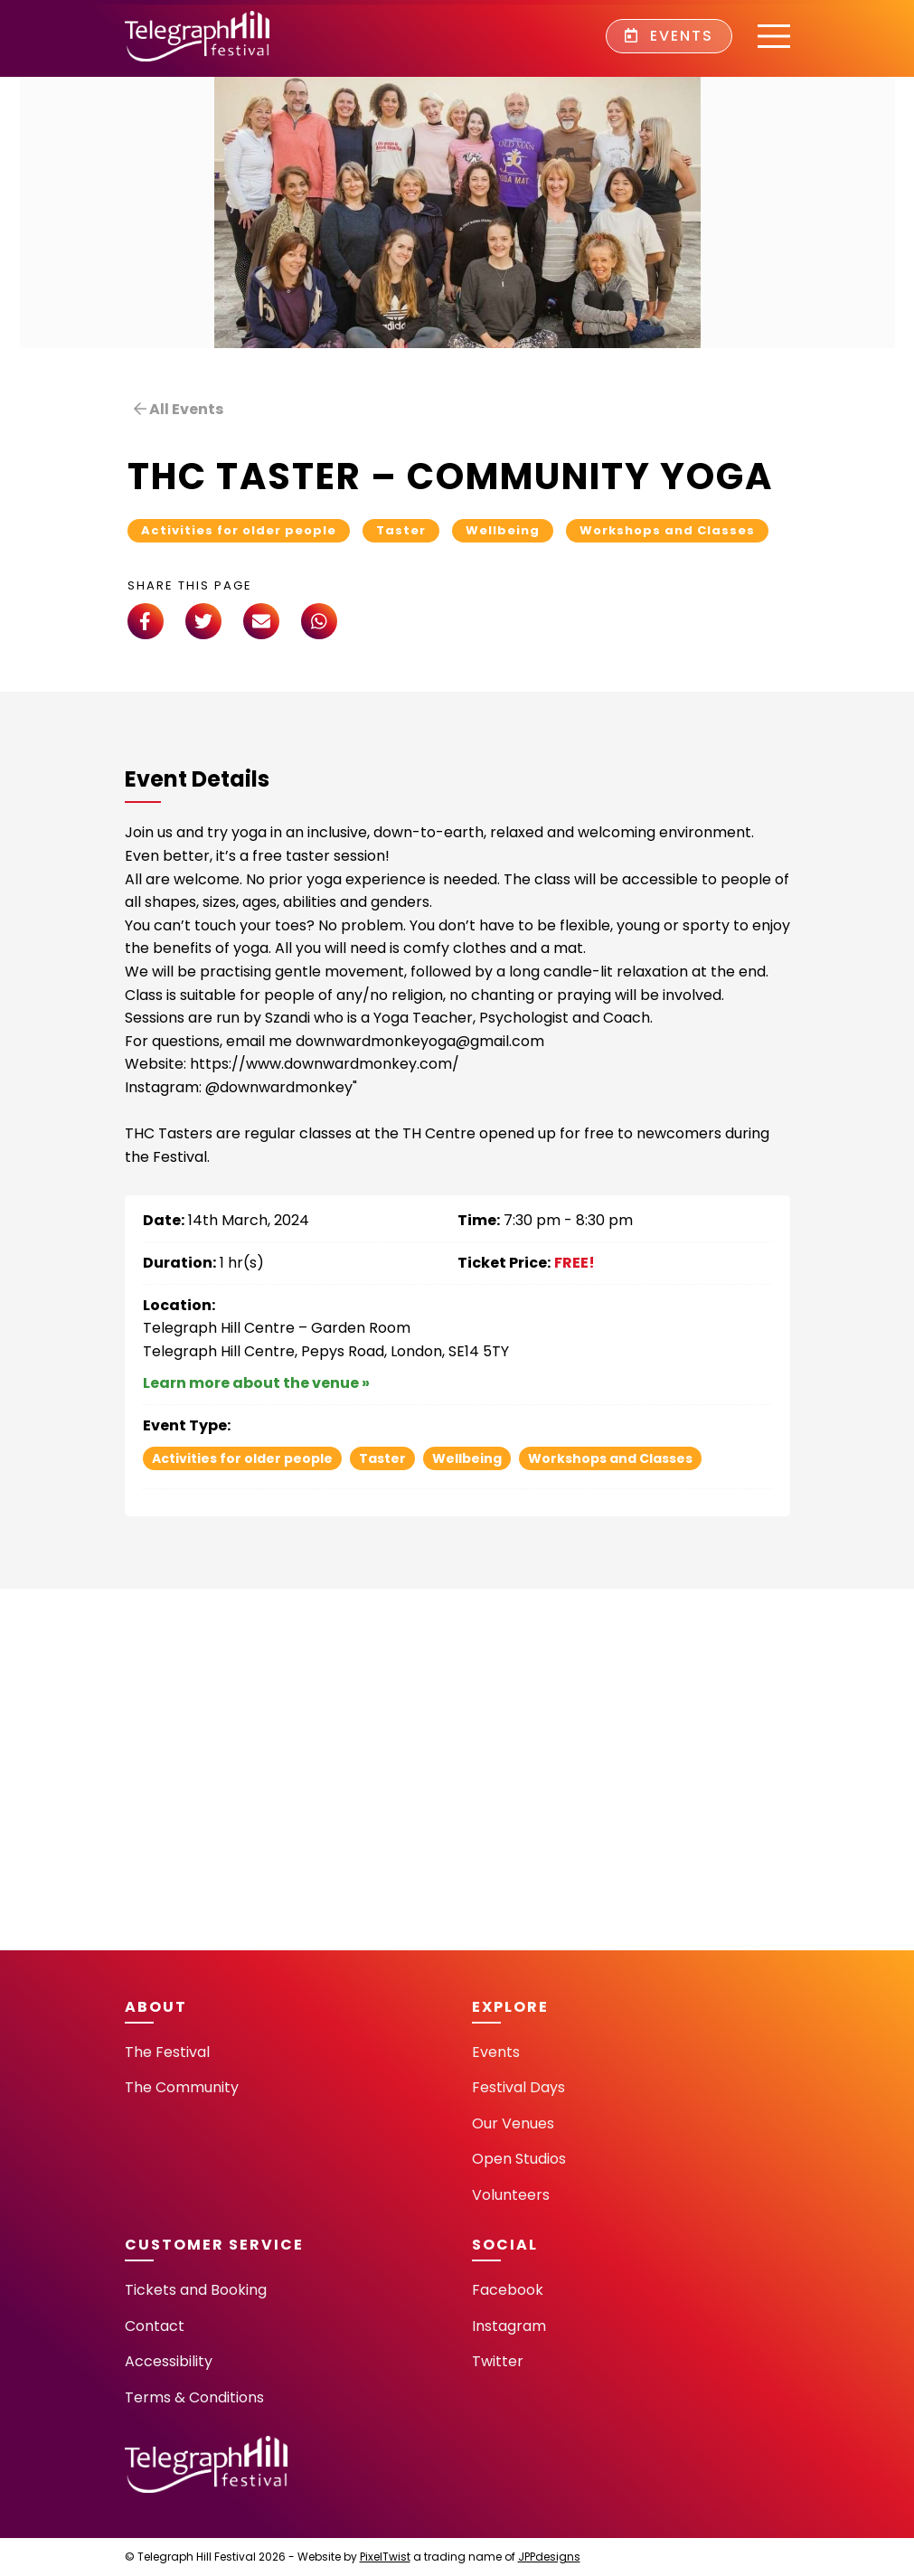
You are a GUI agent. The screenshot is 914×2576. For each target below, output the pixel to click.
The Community (182, 2087)
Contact (154, 2326)
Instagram (509, 2326)
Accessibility (168, 2361)
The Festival (167, 2052)
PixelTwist (385, 2556)
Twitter (497, 2361)
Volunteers (511, 2194)
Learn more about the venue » (256, 1383)
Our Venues (513, 2123)
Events (669, 35)
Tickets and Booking (196, 2289)
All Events (178, 409)
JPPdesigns (549, 2556)
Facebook (507, 2289)
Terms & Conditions (194, 2397)
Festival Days (518, 2087)
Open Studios (519, 2158)
